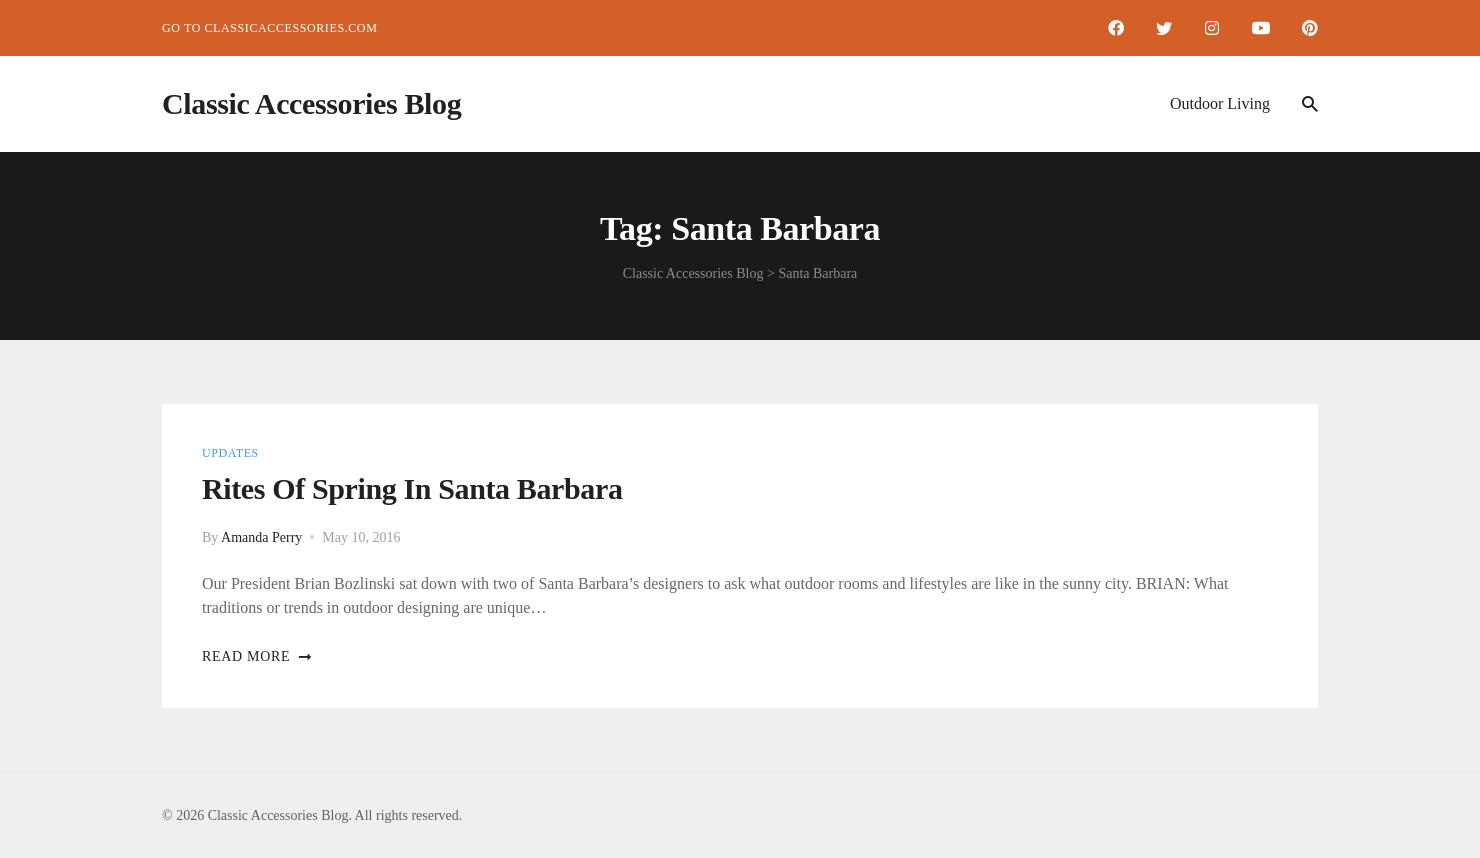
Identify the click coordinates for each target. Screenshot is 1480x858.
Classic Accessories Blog (311, 103)
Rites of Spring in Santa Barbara (412, 488)
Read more (257, 656)
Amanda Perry (261, 537)
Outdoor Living (1220, 103)
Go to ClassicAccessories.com (269, 28)
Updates (230, 453)
